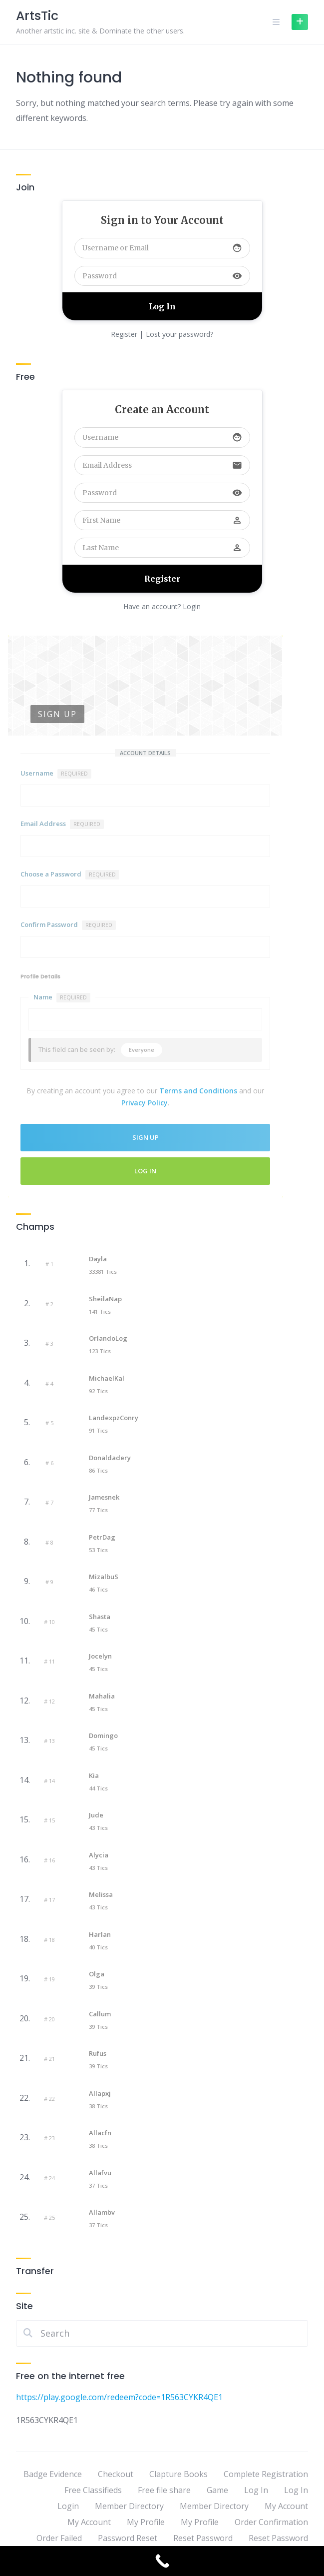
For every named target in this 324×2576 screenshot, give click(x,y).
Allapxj (100, 2093)
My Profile (146, 2522)
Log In (145, 1170)
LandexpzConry (113, 1417)
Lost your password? (179, 334)
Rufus (97, 2053)
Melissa (101, 1894)
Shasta (99, 1616)
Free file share (164, 2490)
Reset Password (203, 2538)
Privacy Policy (144, 1102)
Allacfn (100, 2132)
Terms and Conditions (198, 1090)
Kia (94, 1775)
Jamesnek (104, 1497)
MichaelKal (106, 1378)
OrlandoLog (108, 1338)
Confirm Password (68, 925)
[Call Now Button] (162, 2561)
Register (124, 334)
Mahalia (102, 1696)
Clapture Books (178, 2474)
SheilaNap (105, 1298)
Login (68, 2506)
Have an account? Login (162, 606)
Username (55, 774)
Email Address (62, 824)
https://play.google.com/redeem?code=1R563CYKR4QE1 (119, 2397)
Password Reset (127, 2538)
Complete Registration (266, 2474)
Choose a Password (69, 874)
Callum (100, 2013)
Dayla (98, 1258)
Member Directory (129, 2506)
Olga (96, 1973)
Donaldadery (110, 1457)
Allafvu (100, 2172)
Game (217, 2490)
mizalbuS (103, 1576)
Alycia (98, 1854)
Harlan (100, 1934)
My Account (286, 2506)
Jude (96, 1814)
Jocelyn (100, 1656)
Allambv (102, 2212)
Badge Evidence (52, 2474)
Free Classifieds (93, 2490)
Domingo (103, 1735)
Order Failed (59, 2538)
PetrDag (102, 1537)
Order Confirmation (271, 2522)
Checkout (115, 2474)
